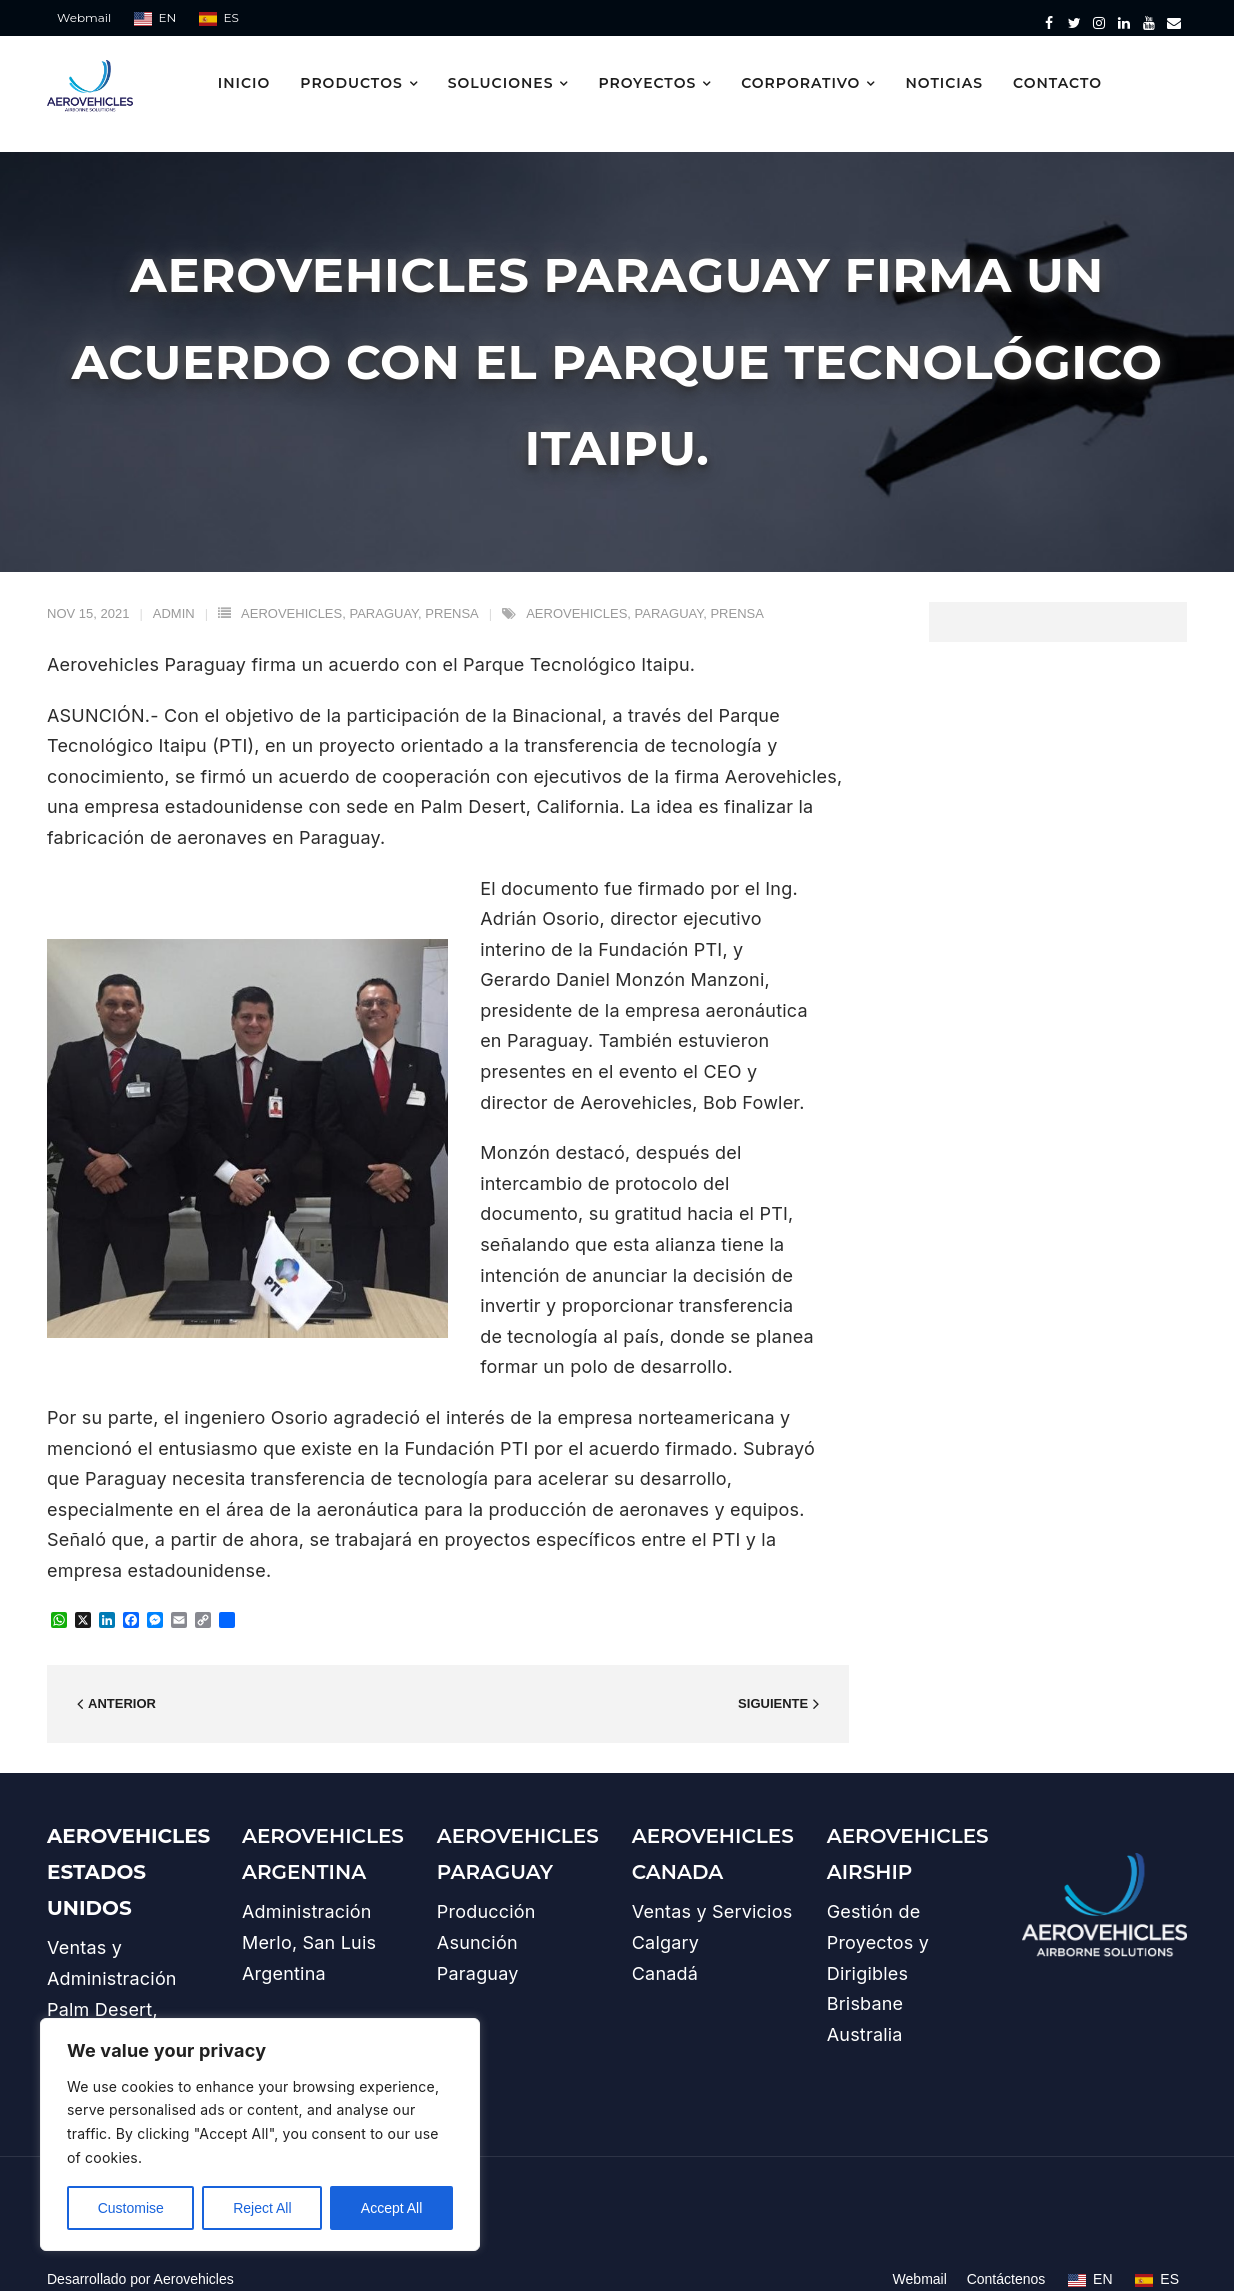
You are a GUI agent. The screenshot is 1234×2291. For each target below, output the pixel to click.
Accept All (391, 2208)
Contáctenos (1006, 2258)
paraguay (383, 591)
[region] (260, 2134)
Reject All (262, 2208)
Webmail (84, 17)
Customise (131, 2208)
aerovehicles (291, 591)
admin (174, 591)
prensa (451, 591)
